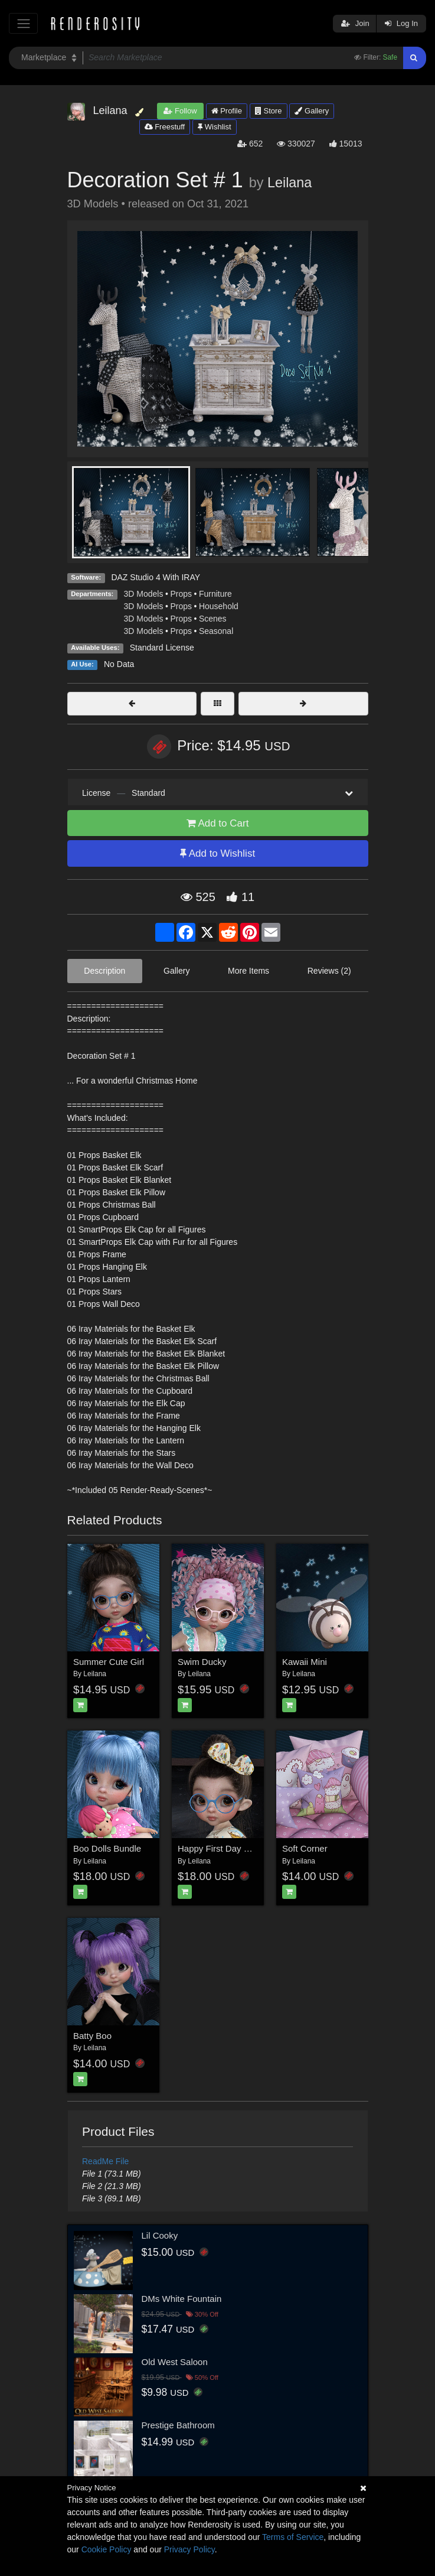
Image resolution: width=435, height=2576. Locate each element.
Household (218, 606)
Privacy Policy (189, 2549)
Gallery (312, 110)
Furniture (215, 594)
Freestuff (165, 126)
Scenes (213, 618)
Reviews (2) (329, 970)
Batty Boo (92, 2036)
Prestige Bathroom (178, 2425)
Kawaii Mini (304, 1662)
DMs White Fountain (182, 2299)
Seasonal (216, 631)
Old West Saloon (175, 2362)
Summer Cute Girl (108, 1662)
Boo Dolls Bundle (107, 1848)
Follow (180, 110)
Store (268, 110)
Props (181, 594)
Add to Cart (218, 823)
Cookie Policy (106, 2549)
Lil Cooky (160, 2235)
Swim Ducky (202, 1662)
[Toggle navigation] (23, 23)
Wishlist (214, 126)
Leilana (289, 182)
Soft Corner (305, 1848)
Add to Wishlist (217, 853)
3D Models (143, 594)
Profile (226, 110)
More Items (248, 970)
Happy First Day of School (229, 1848)
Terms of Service (292, 2537)
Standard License (162, 647)
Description (104, 970)
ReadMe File (105, 2161)
